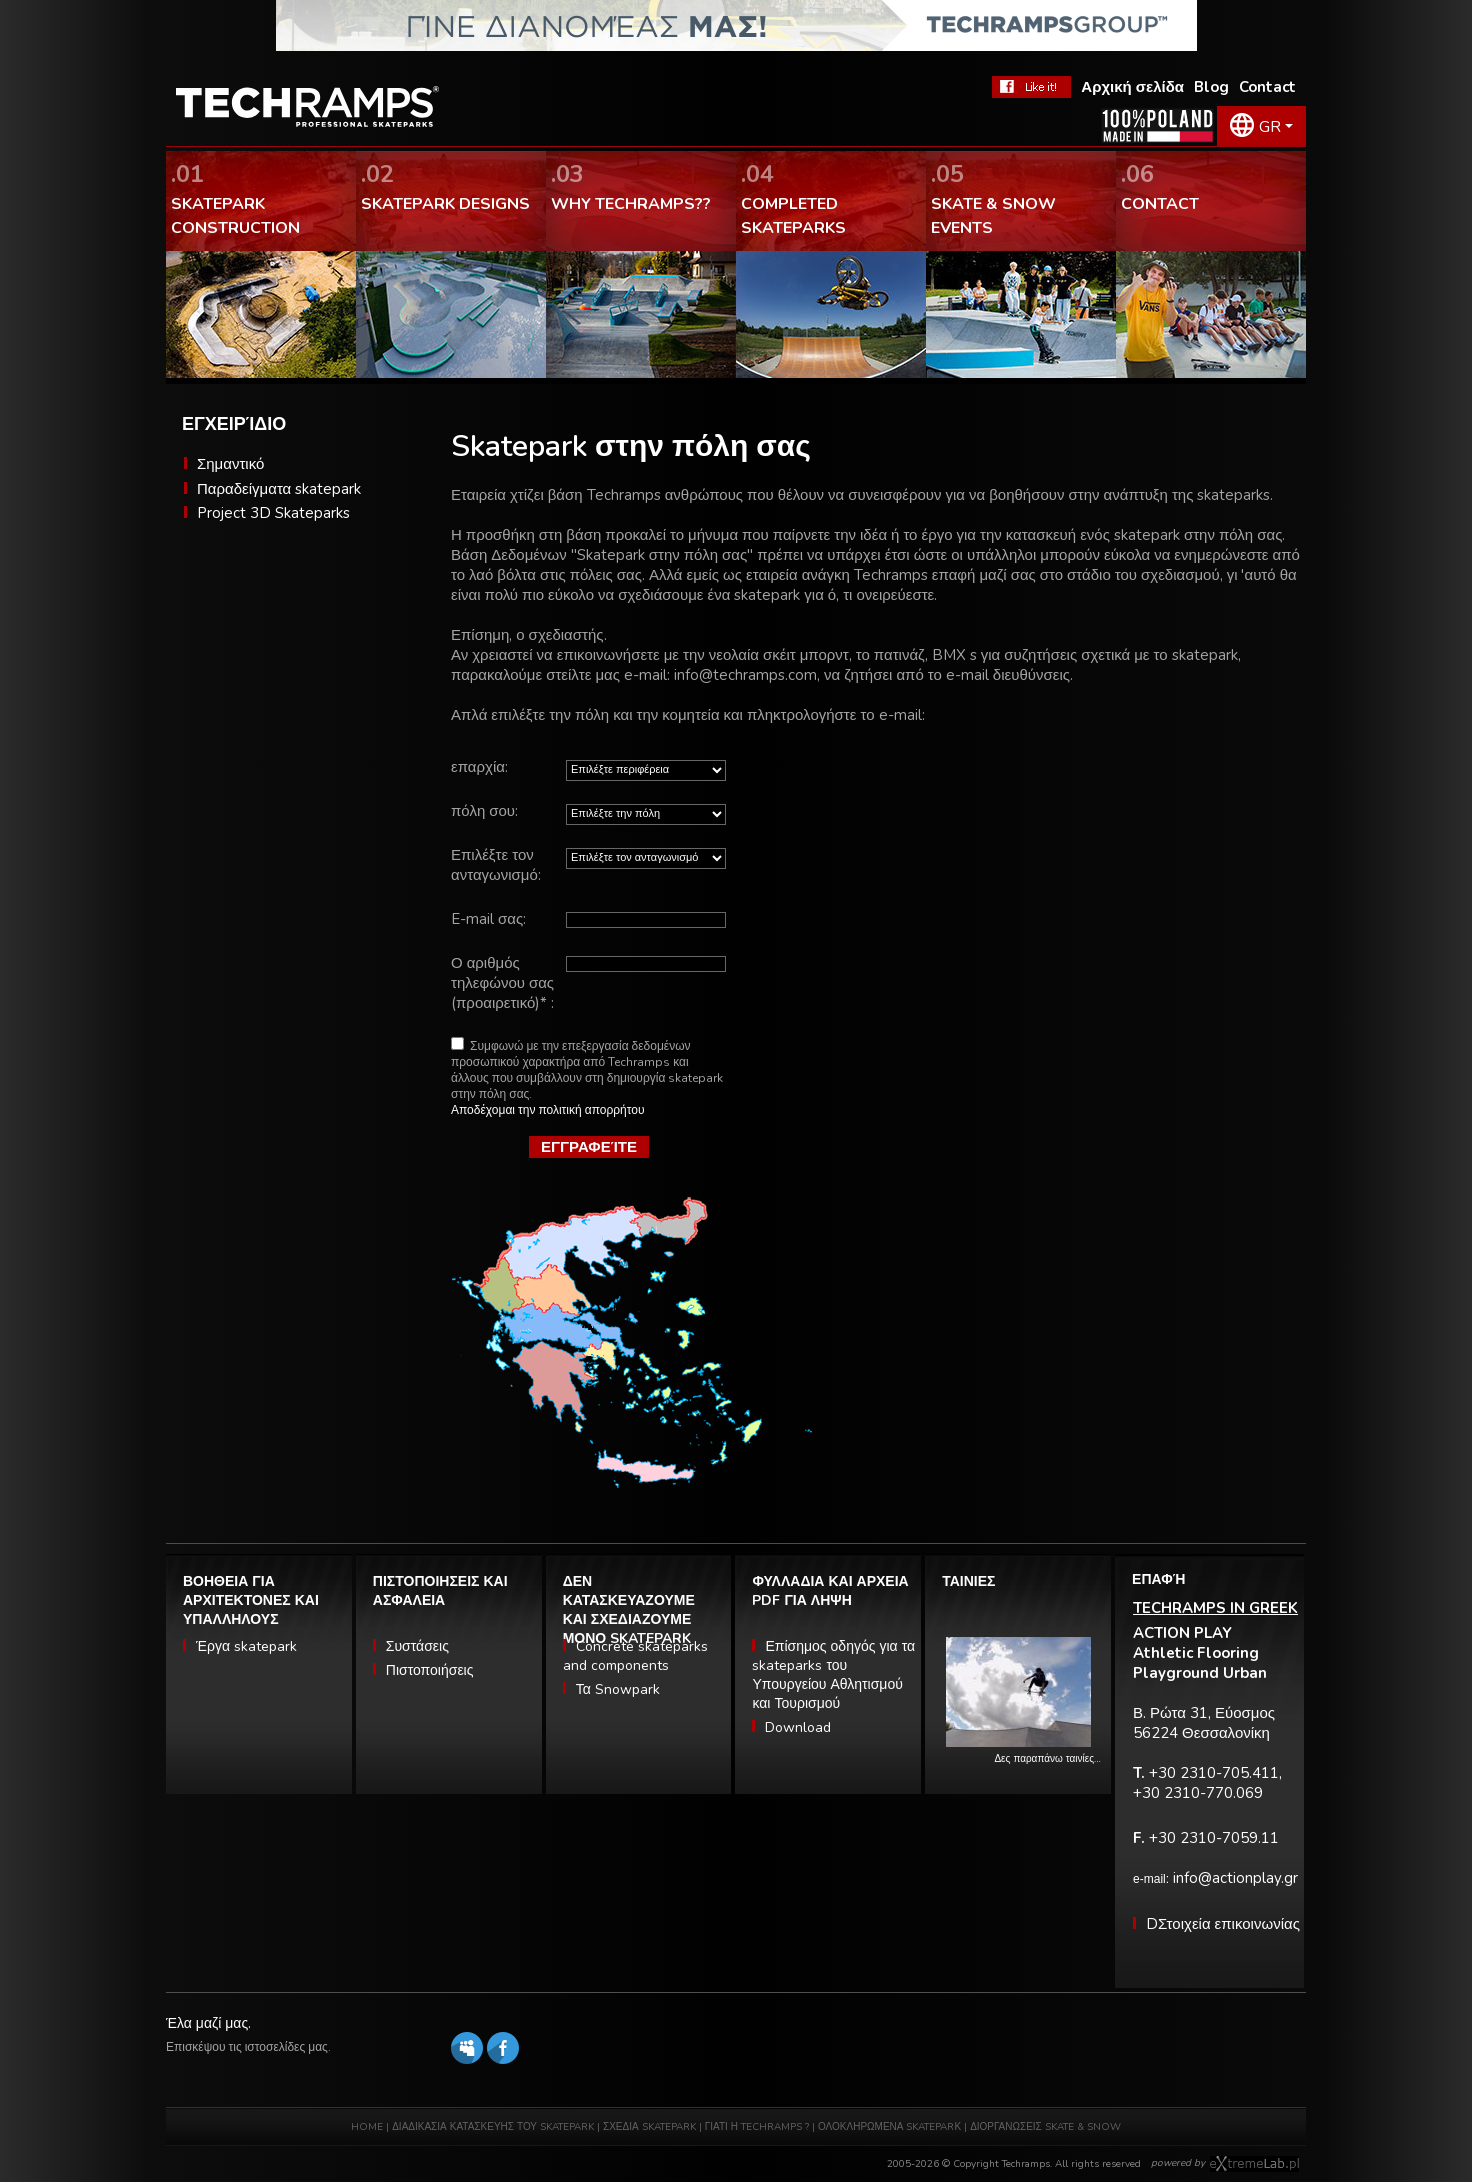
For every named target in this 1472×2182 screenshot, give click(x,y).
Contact (1267, 87)
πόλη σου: (484, 811)
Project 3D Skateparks (273, 513)
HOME (367, 2127)
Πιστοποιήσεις (430, 1670)
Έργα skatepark (246, 1646)
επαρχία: (479, 767)
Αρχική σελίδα (1132, 87)
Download (798, 1727)
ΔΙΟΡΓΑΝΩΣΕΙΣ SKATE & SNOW (1045, 2127)
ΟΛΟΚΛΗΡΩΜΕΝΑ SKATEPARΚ (889, 2127)
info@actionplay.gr (1235, 1878)
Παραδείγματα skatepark (279, 489)
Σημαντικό (230, 464)
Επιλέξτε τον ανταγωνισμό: (496, 865)
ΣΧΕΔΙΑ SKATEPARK (649, 2127)
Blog (1211, 87)
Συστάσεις (417, 1646)
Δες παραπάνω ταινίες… (1047, 1759)
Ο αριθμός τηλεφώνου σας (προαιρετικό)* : (502, 983)
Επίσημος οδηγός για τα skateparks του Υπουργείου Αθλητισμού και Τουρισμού (833, 1675)
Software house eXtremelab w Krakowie (1254, 2164)
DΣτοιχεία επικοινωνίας (1223, 1924)
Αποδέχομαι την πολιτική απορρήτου (548, 1110)
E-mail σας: (488, 919)
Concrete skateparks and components (635, 1656)
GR (1270, 127)
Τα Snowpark (618, 1689)
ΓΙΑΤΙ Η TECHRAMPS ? (758, 2127)
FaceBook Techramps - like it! (1031, 87)
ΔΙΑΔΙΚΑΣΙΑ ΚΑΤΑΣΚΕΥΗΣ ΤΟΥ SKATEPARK (493, 2127)
